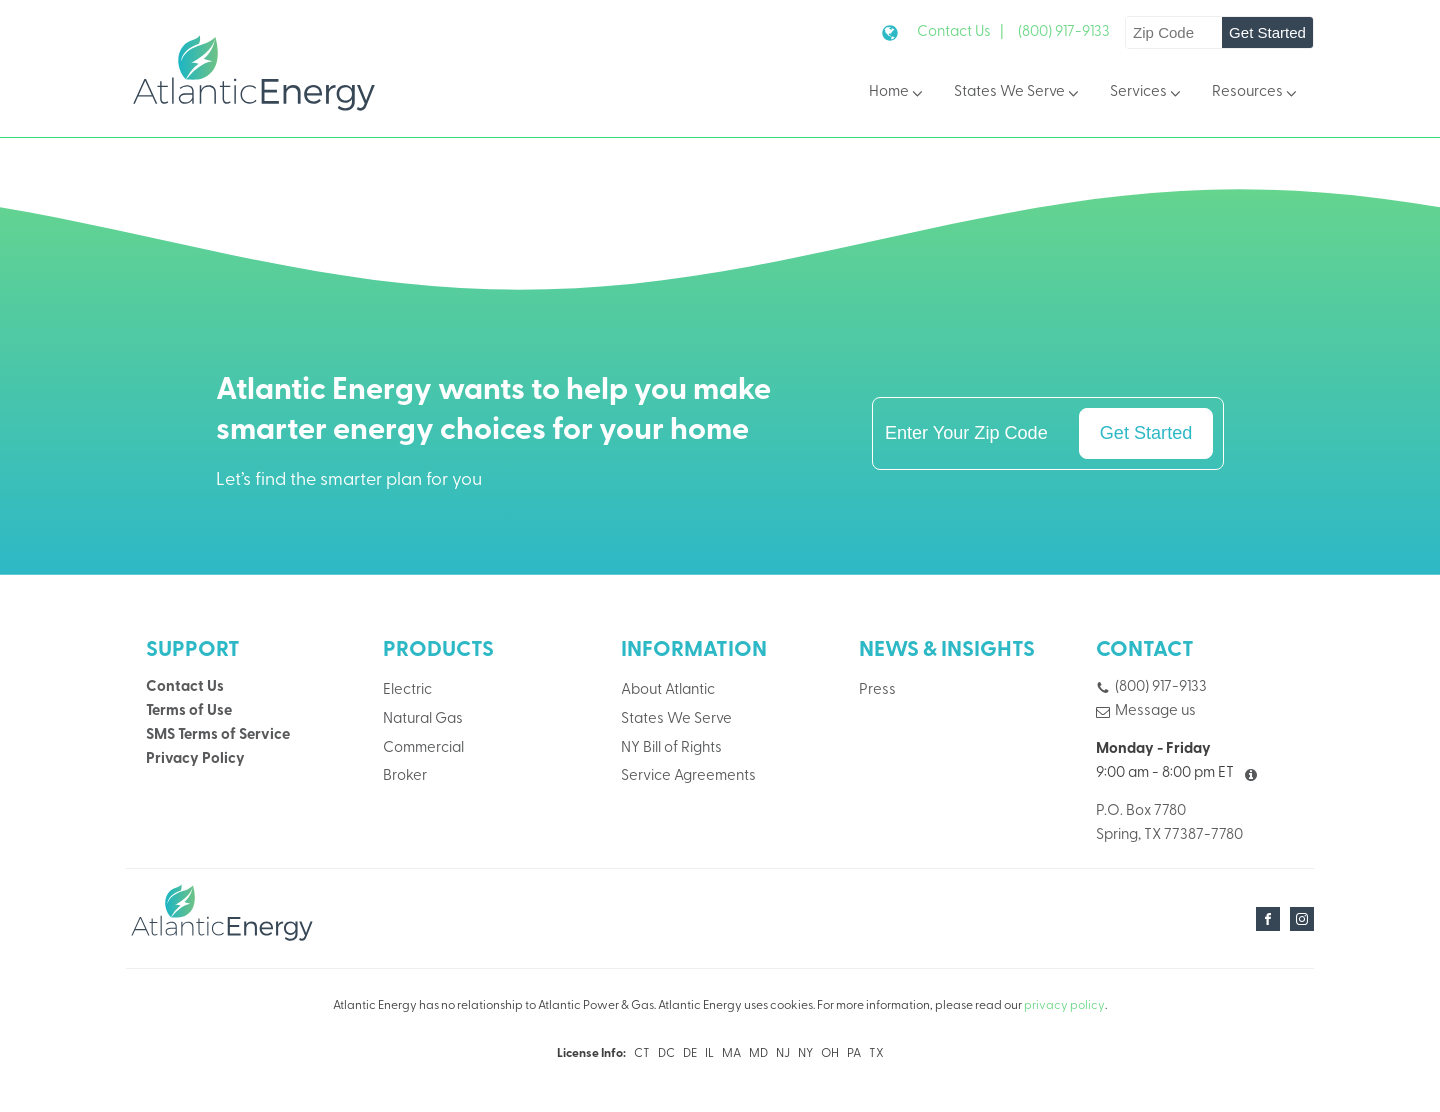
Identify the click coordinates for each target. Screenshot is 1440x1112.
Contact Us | (960, 32)
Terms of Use (189, 711)
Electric (407, 690)
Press (877, 690)
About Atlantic (668, 690)
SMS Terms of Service (218, 735)
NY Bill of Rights (671, 748)
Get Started (1267, 32)
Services (1147, 93)
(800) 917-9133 (1064, 32)
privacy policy (1064, 1006)
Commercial (423, 748)
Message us (1155, 711)
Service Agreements (688, 776)
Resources (1256, 93)
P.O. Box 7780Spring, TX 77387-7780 (1169, 823)
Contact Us (185, 687)
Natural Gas (423, 719)
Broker (405, 776)
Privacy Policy (195, 759)
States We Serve (1018, 93)
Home (897, 93)
